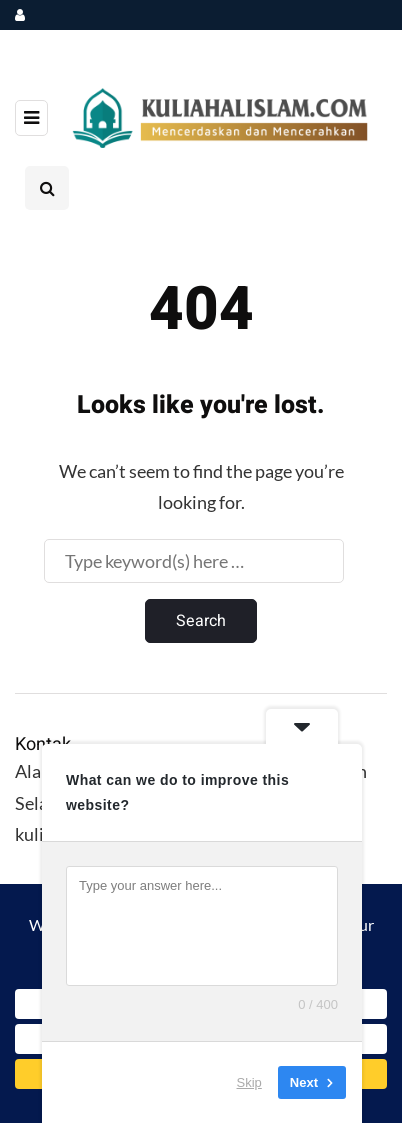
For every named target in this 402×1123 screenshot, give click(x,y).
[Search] (194, 561)
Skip (249, 1082)
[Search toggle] (47, 188)
